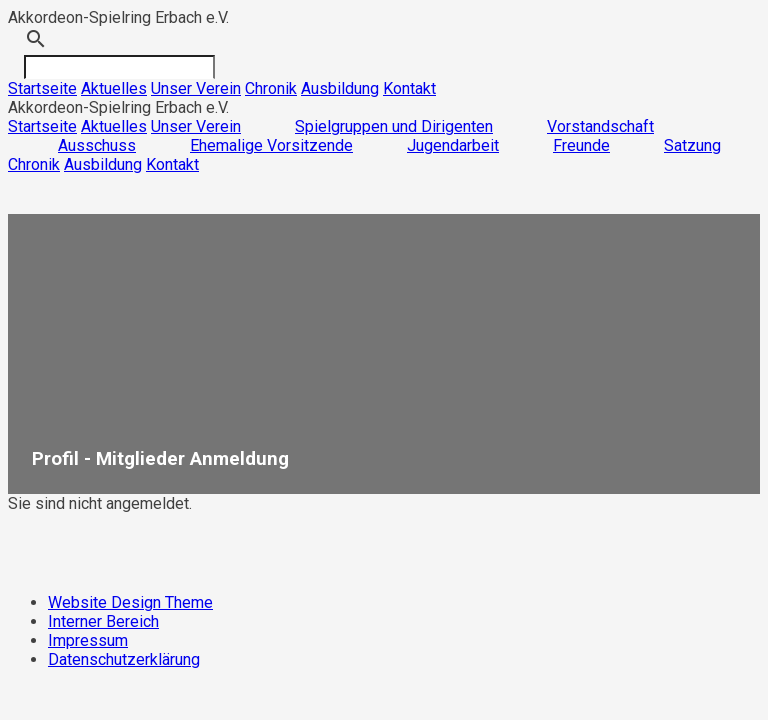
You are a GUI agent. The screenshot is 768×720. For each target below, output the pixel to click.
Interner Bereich (103, 621)
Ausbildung (340, 88)
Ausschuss (97, 145)
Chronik (271, 88)
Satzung (692, 145)
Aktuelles (114, 88)
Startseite (42, 88)
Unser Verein (196, 88)
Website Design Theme (130, 602)
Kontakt (409, 88)
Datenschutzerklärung (124, 659)
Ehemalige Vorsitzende (271, 145)
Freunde (581, 145)
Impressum (88, 640)
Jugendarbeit (453, 145)
